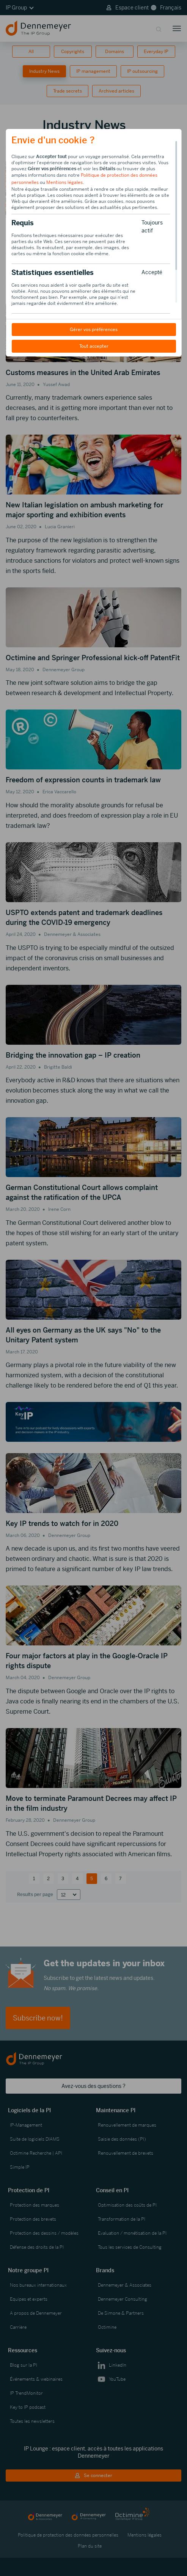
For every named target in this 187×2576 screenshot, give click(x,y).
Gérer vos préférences (94, 330)
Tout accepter (93, 346)
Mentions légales (64, 182)
